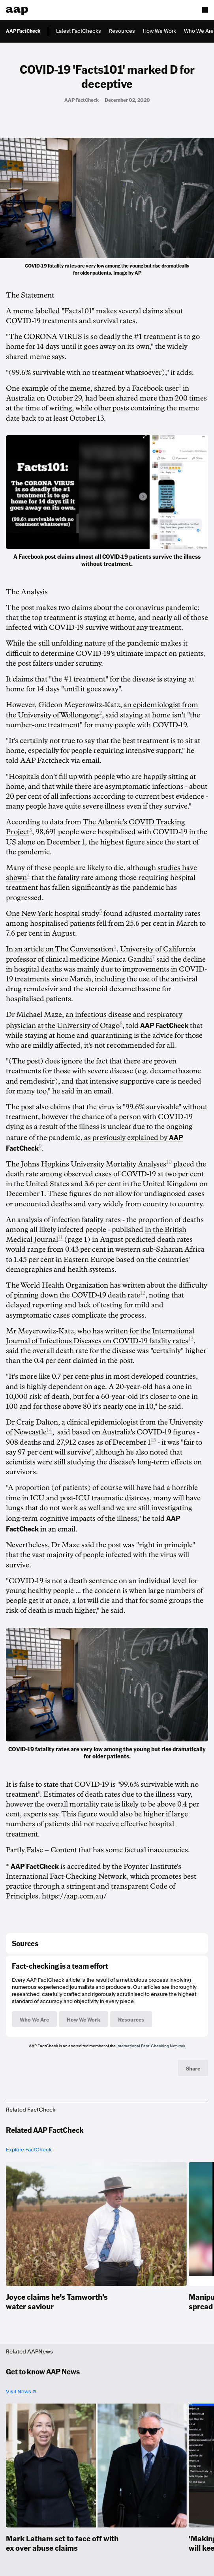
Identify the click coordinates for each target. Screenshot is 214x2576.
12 (142, 1292)
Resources (122, 31)
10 (169, 1161)
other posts (110, 408)
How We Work (159, 31)
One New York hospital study (52, 913)
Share (193, 2068)
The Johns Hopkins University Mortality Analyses (86, 1164)
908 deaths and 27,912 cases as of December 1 (78, 1442)
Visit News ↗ (21, 2391)
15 (153, 1440)
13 (190, 1338)
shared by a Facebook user (136, 388)
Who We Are (199, 31)
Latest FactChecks (78, 31)
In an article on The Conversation (59, 949)
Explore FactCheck (29, 2150)
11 (60, 1237)
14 (49, 1430)
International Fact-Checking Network (150, 2045)
